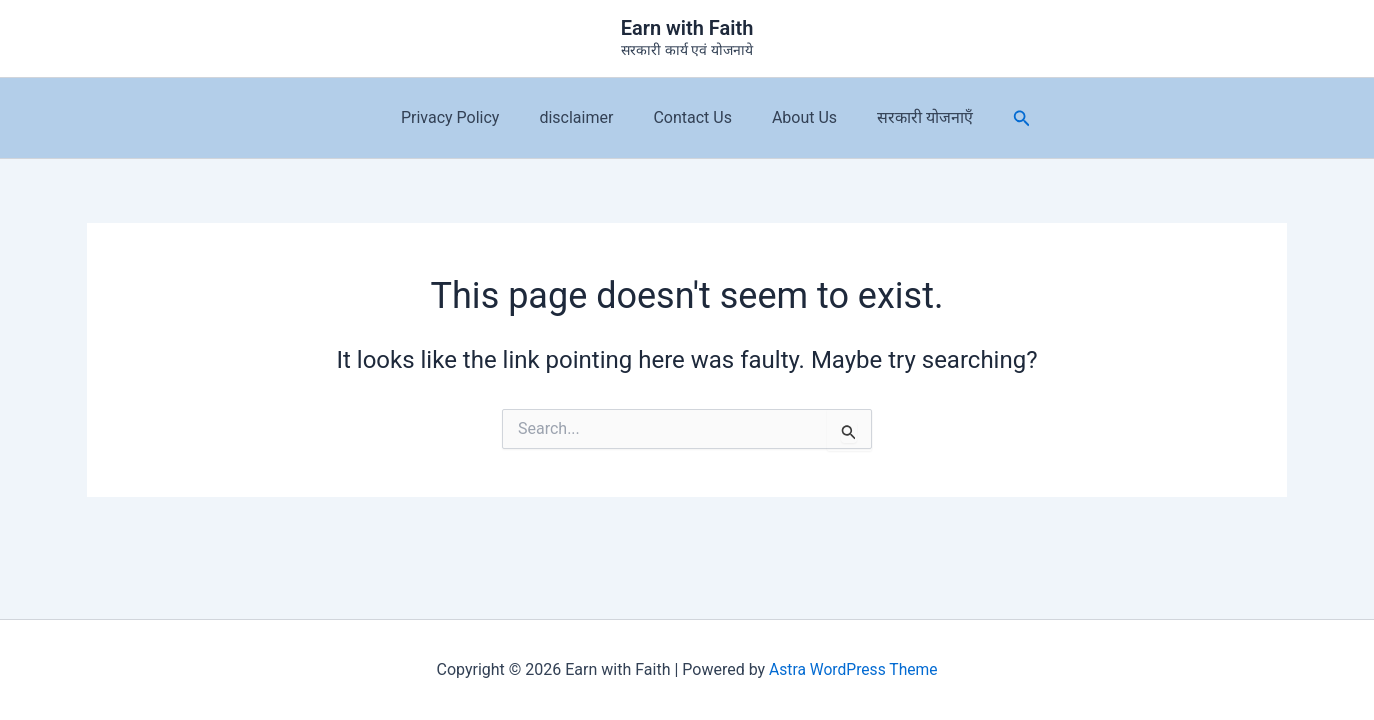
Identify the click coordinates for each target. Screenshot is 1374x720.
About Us (796, 117)
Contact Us (692, 117)
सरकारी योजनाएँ (909, 117)
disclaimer (584, 117)
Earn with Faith (687, 28)
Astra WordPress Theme (853, 669)
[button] (1002, 118)
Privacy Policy (466, 117)
